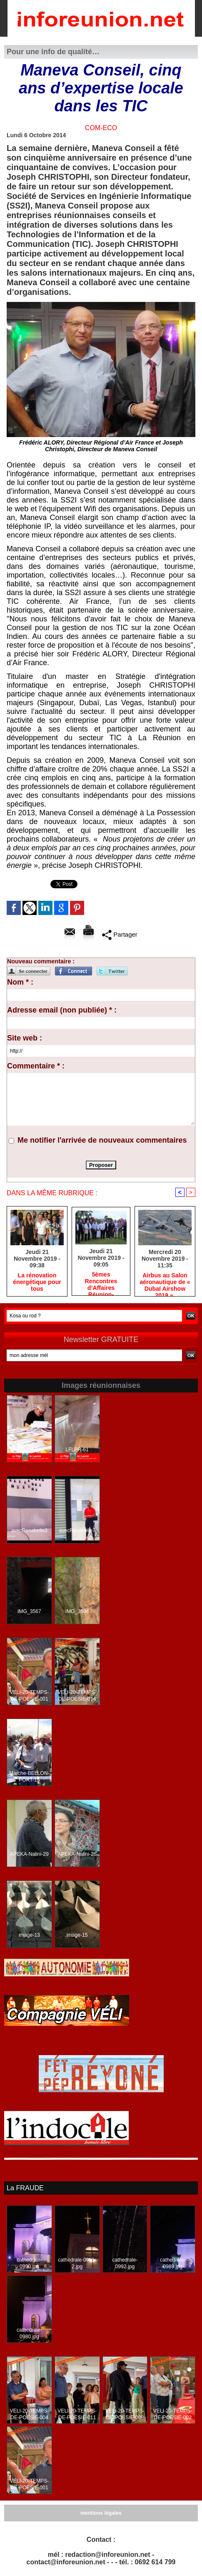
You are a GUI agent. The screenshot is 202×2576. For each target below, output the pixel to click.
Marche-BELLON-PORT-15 (29, 1776)
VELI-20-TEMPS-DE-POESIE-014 (77, 1695)
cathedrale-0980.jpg (29, 2333)
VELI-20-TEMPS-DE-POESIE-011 (77, 2414)
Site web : (24, 1038)
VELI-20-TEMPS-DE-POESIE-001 (29, 1695)
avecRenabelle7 (77, 1530)
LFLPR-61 (77, 1450)
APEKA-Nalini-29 (29, 1854)
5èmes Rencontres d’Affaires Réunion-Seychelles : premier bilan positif (101, 1281)
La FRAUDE (25, 2187)
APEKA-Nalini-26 (77, 1854)
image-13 (29, 1935)
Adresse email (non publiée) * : (62, 1010)
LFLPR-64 (29, 1450)
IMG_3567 (29, 1611)
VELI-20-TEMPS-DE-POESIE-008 (125, 2414)
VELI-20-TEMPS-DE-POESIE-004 (29, 2414)
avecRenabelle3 (29, 1530)
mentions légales (101, 2513)
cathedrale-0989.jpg (172, 2263)
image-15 (77, 1935)
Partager (120, 934)
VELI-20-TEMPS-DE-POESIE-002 (172, 2414)
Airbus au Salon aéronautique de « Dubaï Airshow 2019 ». (165, 1282)
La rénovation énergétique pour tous (37, 1282)
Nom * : (20, 982)
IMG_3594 (77, 1611)
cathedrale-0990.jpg (29, 2263)
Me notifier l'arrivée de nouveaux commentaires (102, 1140)
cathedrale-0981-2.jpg (77, 2263)
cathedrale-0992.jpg (124, 2263)
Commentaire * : (36, 1066)
